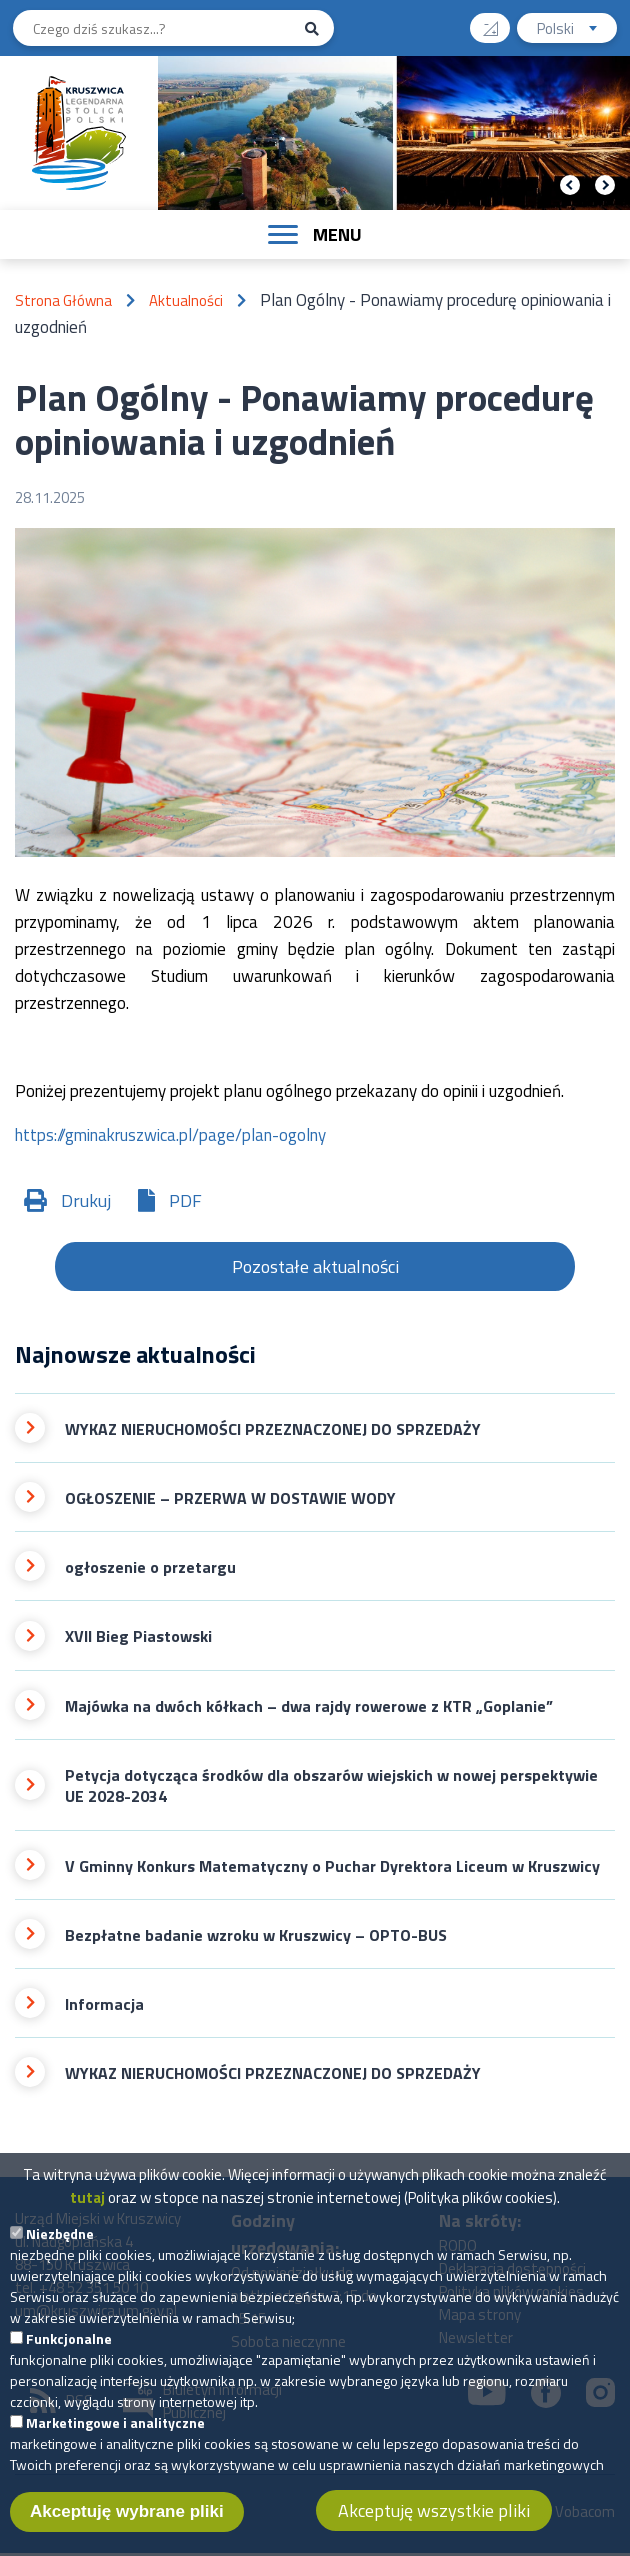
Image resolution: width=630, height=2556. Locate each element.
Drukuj (86, 1200)
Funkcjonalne (69, 2347)
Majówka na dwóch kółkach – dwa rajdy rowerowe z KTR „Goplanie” (309, 1706)
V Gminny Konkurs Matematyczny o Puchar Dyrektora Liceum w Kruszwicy (332, 1866)
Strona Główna (63, 300)
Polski (577, 30)
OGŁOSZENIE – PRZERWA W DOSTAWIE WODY (230, 1498)
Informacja (104, 2004)
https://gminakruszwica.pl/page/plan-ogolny (170, 1135)
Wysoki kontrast (498, 21)
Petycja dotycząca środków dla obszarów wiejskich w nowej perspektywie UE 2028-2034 (331, 1786)
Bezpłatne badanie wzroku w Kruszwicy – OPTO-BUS (256, 1935)
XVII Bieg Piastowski (138, 1636)
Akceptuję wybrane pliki (127, 2520)
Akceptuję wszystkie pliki (434, 2519)
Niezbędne (60, 2242)
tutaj (87, 2206)
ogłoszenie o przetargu (150, 1567)
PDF (185, 1200)
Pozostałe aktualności (315, 1266)
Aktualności (186, 300)
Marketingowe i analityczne (115, 2431)
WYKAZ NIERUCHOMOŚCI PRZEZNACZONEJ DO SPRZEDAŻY (273, 1429)
